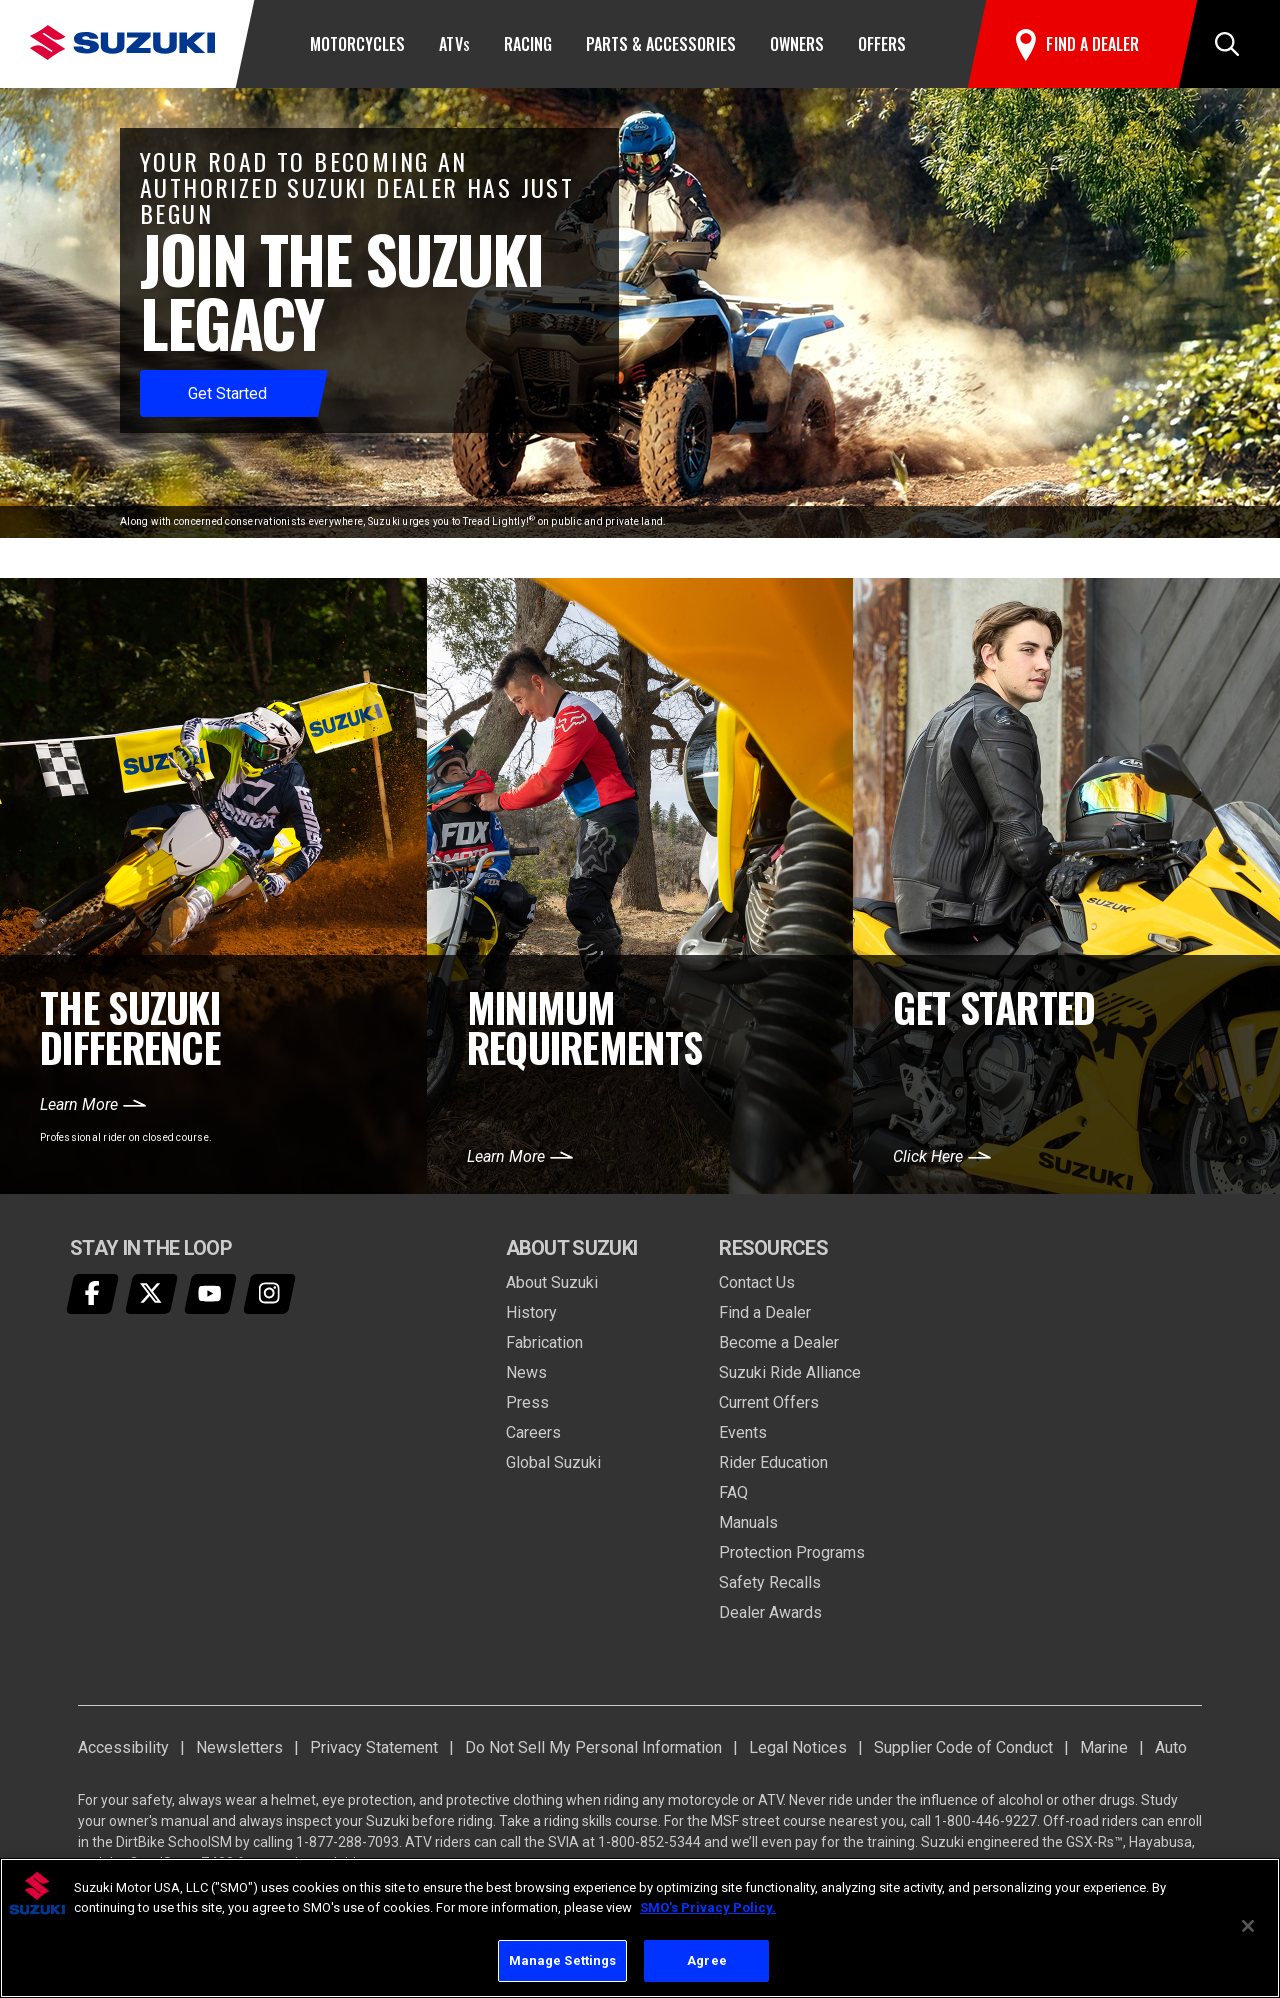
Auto (1171, 1747)
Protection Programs (792, 1552)
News (526, 1372)
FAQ (733, 1492)
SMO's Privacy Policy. (708, 1907)
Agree (707, 1960)
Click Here (928, 1156)
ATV (454, 44)
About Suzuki (552, 1282)
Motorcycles (357, 44)
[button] (1227, 44)
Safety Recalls (770, 1582)
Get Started (227, 393)
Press (527, 1402)
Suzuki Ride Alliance (790, 1372)
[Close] (1248, 1926)
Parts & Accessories (661, 44)
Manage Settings (563, 1960)
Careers (533, 1432)
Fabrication (544, 1342)
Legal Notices (798, 1747)
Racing (528, 44)
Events (743, 1432)
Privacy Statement (374, 1747)
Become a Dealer (779, 1342)
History (531, 1312)
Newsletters (239, 1747)
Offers (882, 44)
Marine (1104, 1747)
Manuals (748, 1522)
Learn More (79, 1104)
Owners (797, 44)
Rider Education (773, 1462)
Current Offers (769, 1402)
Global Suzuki (553, 1462)
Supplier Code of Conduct (963, 1747)
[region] (640, 1928)
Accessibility (123, 1747)
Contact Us (757, 1282)
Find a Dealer (765, 1312)
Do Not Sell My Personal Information (593, 1747)
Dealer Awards (770, 1612)
